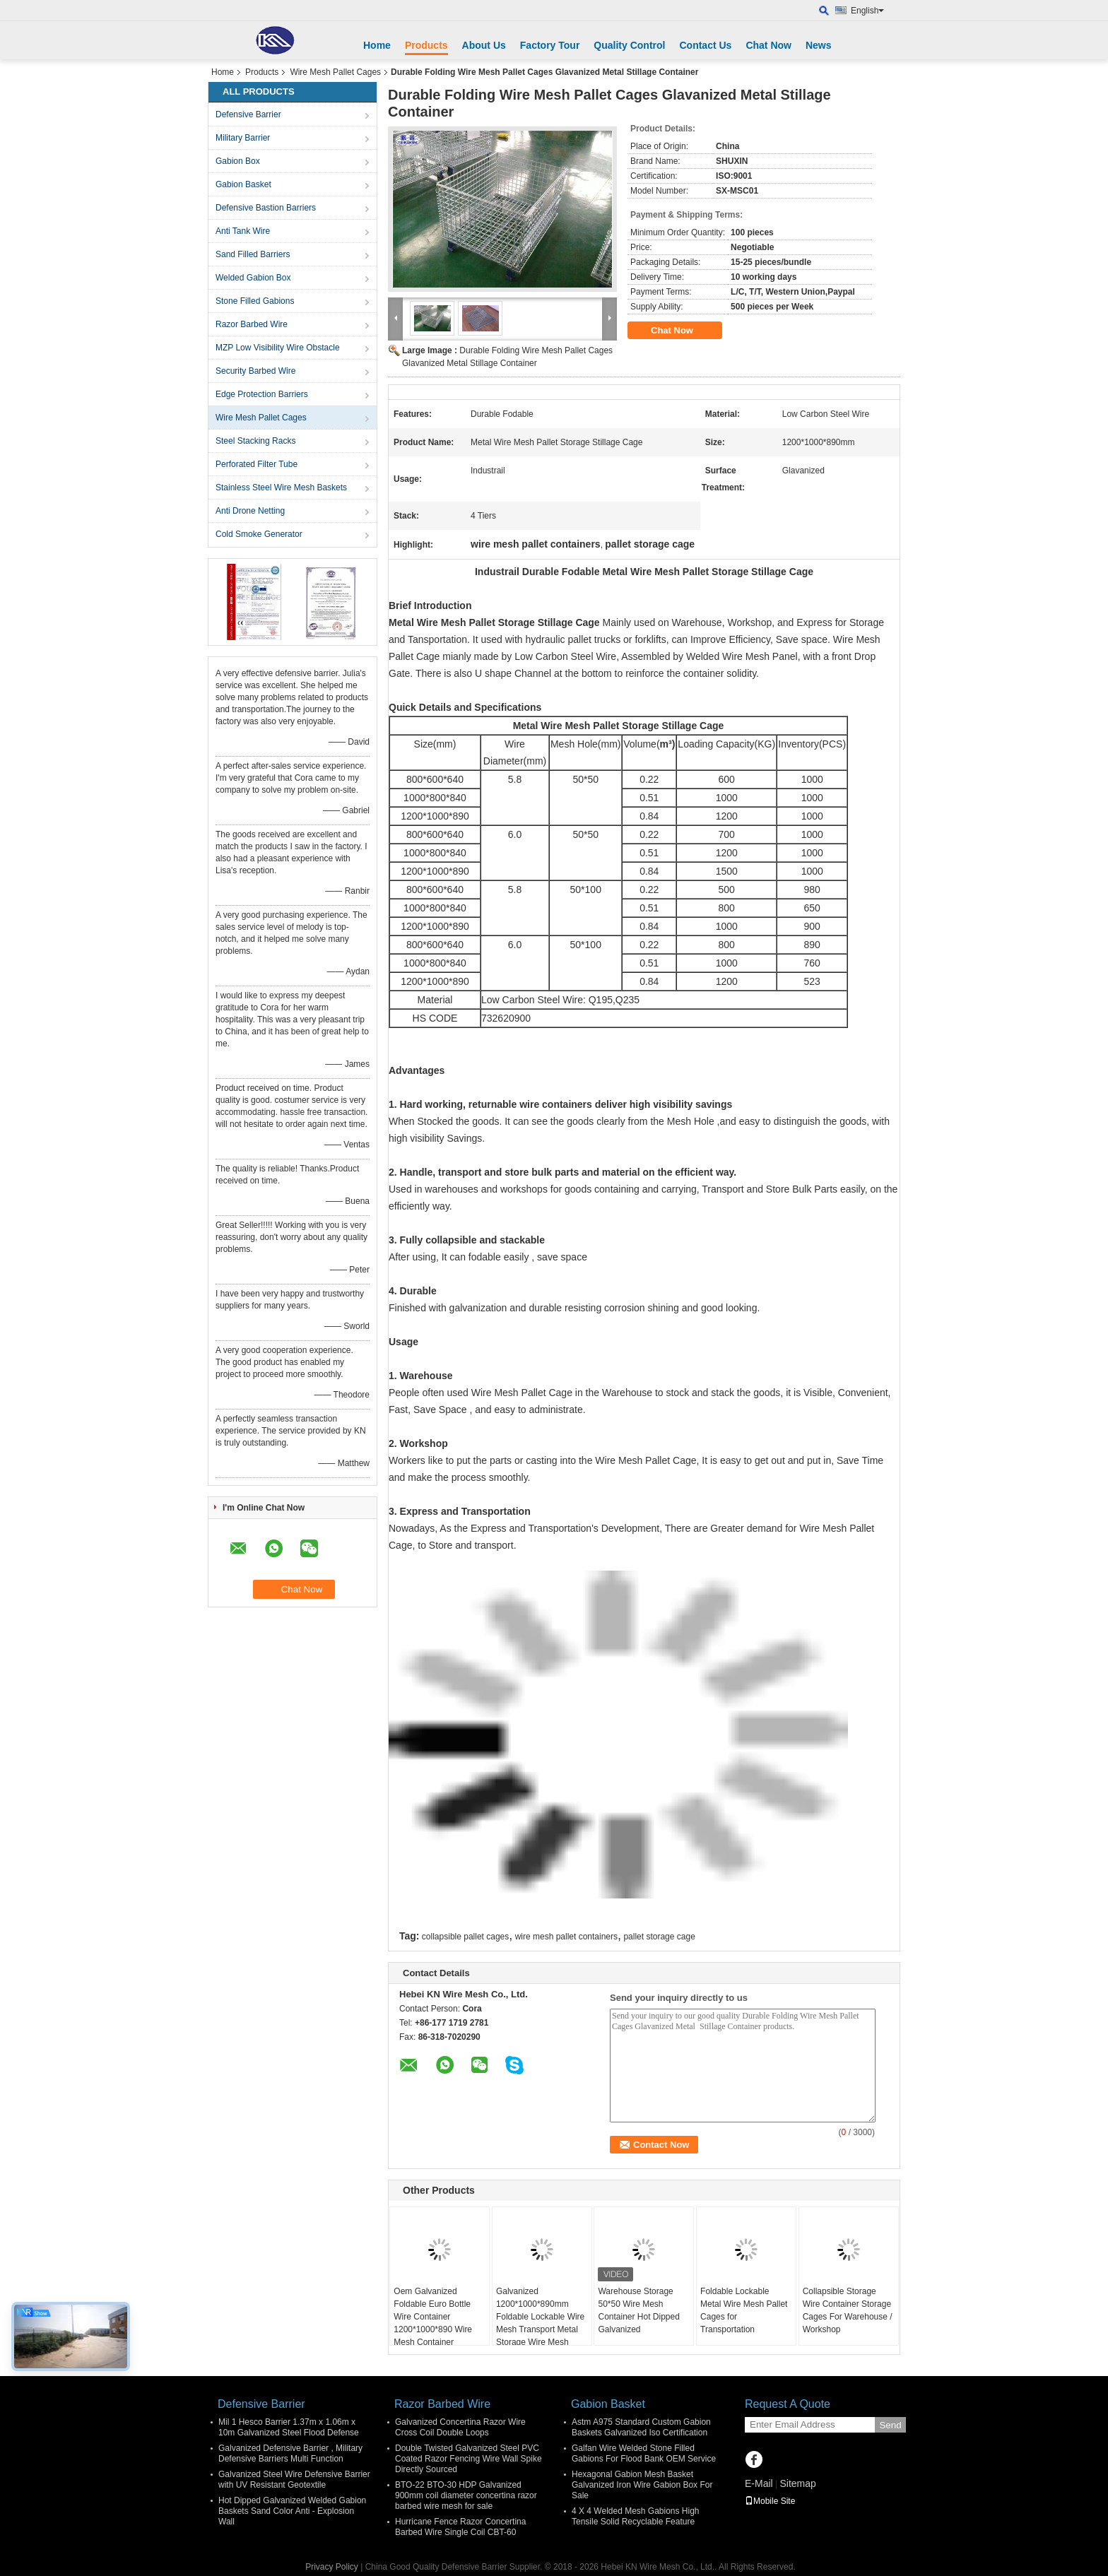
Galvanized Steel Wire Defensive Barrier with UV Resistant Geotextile (294, 2479)
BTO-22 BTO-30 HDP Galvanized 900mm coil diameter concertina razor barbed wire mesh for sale (466, 2495)
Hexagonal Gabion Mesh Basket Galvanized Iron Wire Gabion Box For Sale (642, 2484)
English (867, 11)
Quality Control (629, 45)
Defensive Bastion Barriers (266, 208)
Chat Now (768, 45)
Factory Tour (550, 45)
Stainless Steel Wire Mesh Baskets (281, 487)
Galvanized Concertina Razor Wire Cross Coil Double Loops (460, 2427)
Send (890, 2425)
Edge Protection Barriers (262, 394)
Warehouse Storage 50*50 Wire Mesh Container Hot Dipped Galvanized (638, 2310)
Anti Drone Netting (250, 511)
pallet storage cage (659, 1937)
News (819, 45)
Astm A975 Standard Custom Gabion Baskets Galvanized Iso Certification (641, 2427)
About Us (484, 45)
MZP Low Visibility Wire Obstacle (278, 348)
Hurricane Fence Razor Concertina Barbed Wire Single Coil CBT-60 (460, 2527)
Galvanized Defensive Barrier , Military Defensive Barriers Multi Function (290, 2453)
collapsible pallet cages (465, 1937)
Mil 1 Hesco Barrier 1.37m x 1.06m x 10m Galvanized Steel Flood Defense (288, 2427)
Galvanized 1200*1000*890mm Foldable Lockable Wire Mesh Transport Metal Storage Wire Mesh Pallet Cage (540, 2323)
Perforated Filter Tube (256, 464)
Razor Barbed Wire (252, 324)
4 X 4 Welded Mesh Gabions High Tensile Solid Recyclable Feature (636, 2516)
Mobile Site (770, 2501)
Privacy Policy (331, 2567)
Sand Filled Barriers (253, 254)
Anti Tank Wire (243, 231)
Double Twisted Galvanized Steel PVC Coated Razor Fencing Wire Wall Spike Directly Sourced (468, 2458)
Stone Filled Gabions (255, 301)
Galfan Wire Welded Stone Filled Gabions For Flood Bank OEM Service (644, 2453)
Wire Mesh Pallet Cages (335, 72)
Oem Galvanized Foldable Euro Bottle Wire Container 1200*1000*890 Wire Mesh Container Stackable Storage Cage (433, 2329)
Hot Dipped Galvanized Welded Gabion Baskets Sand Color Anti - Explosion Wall (292, 2511)
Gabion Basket (243, 184)
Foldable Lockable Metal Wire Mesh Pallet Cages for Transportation (743, 2310)
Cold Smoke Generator (259, 534)
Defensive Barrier (248, 114)
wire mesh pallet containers (566, 1937)
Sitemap (797, 2483)
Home (377, 45)
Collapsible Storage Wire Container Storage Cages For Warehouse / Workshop (847, 2310)
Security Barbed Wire (255, 371)
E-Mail (759, 2483)
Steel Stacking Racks (255, 441)
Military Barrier (243, 138)
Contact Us (705, 45)
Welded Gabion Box (253, 278)
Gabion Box (238, 161)
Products (426, 45)
